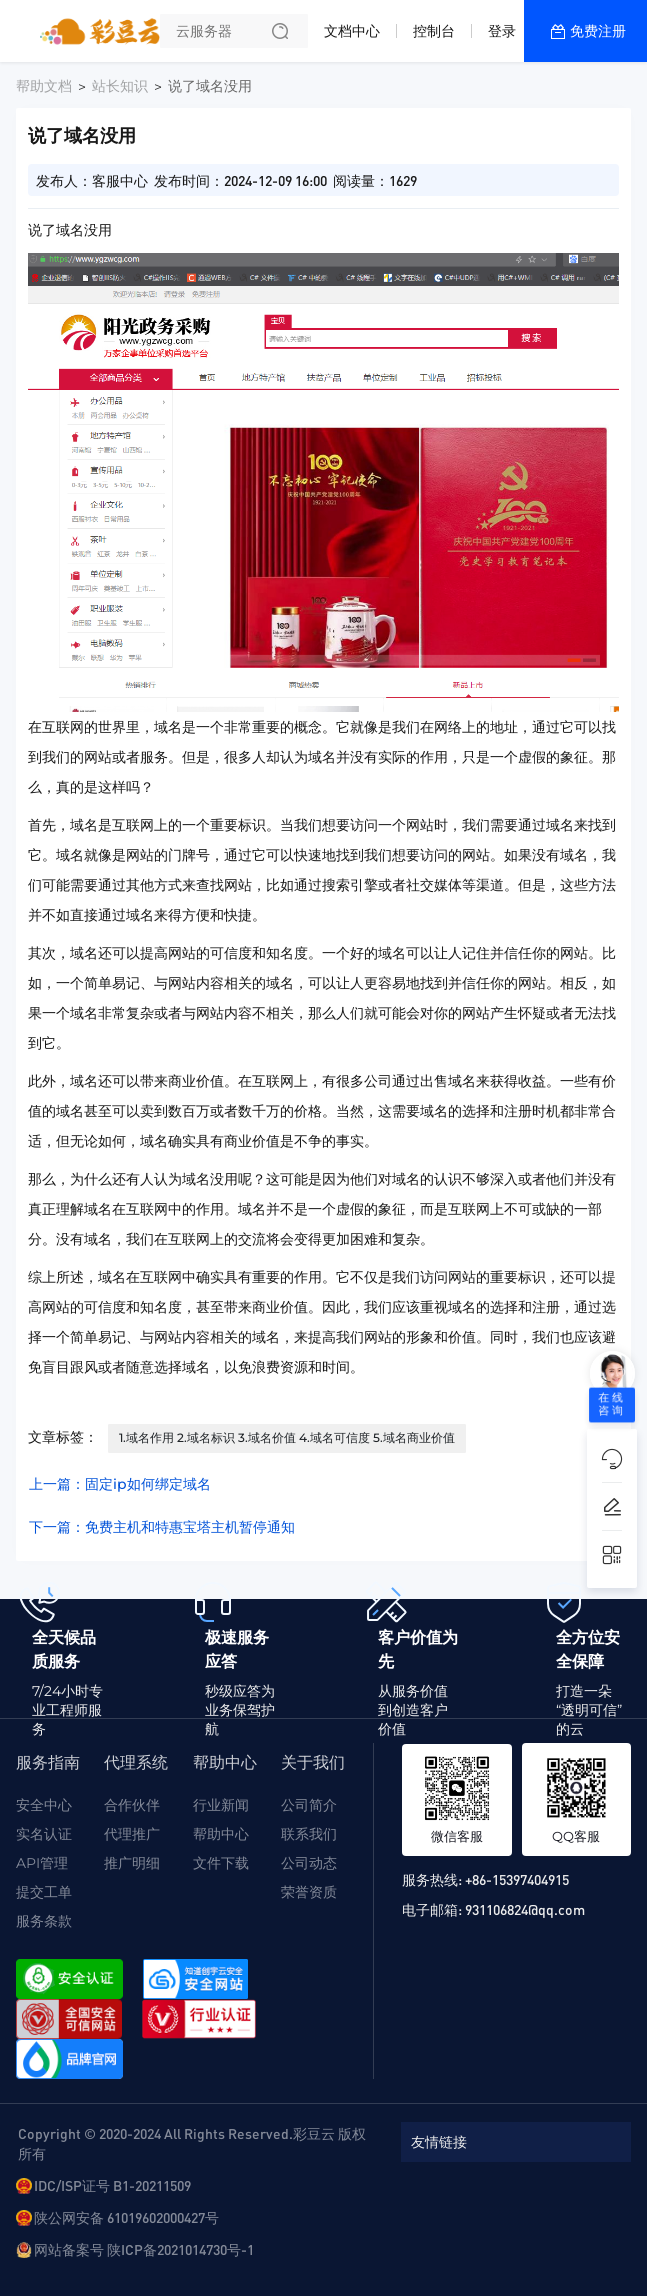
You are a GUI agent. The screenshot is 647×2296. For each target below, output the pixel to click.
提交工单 (44, 1892)
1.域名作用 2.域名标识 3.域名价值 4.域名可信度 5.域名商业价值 (287, 1437)
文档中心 (352, 31)
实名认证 (44, 1834)
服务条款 (44, 1921)
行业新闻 (221, 1805)
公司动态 (309, 1863)
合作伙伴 (132, 1805)
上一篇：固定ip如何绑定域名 (120, 1484)
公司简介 (309, 1805)
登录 (502, 31)
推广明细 (132, 1863)
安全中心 (44, 1805)
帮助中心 (221, 1834)
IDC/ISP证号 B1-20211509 (112, 2185)
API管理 (42, 1863)
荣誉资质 (309, 1892)
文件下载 (221, 1863)
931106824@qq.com (525, 1909)
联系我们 (309, 1834)
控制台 (434, 31)
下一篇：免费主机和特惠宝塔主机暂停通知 (162, 1527)
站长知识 (120, 86)
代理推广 (132, 1834)
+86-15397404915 (517, 1879)
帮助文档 (44, 86)
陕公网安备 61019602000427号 (126, 2217)
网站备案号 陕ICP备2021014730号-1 (144, 2249)
